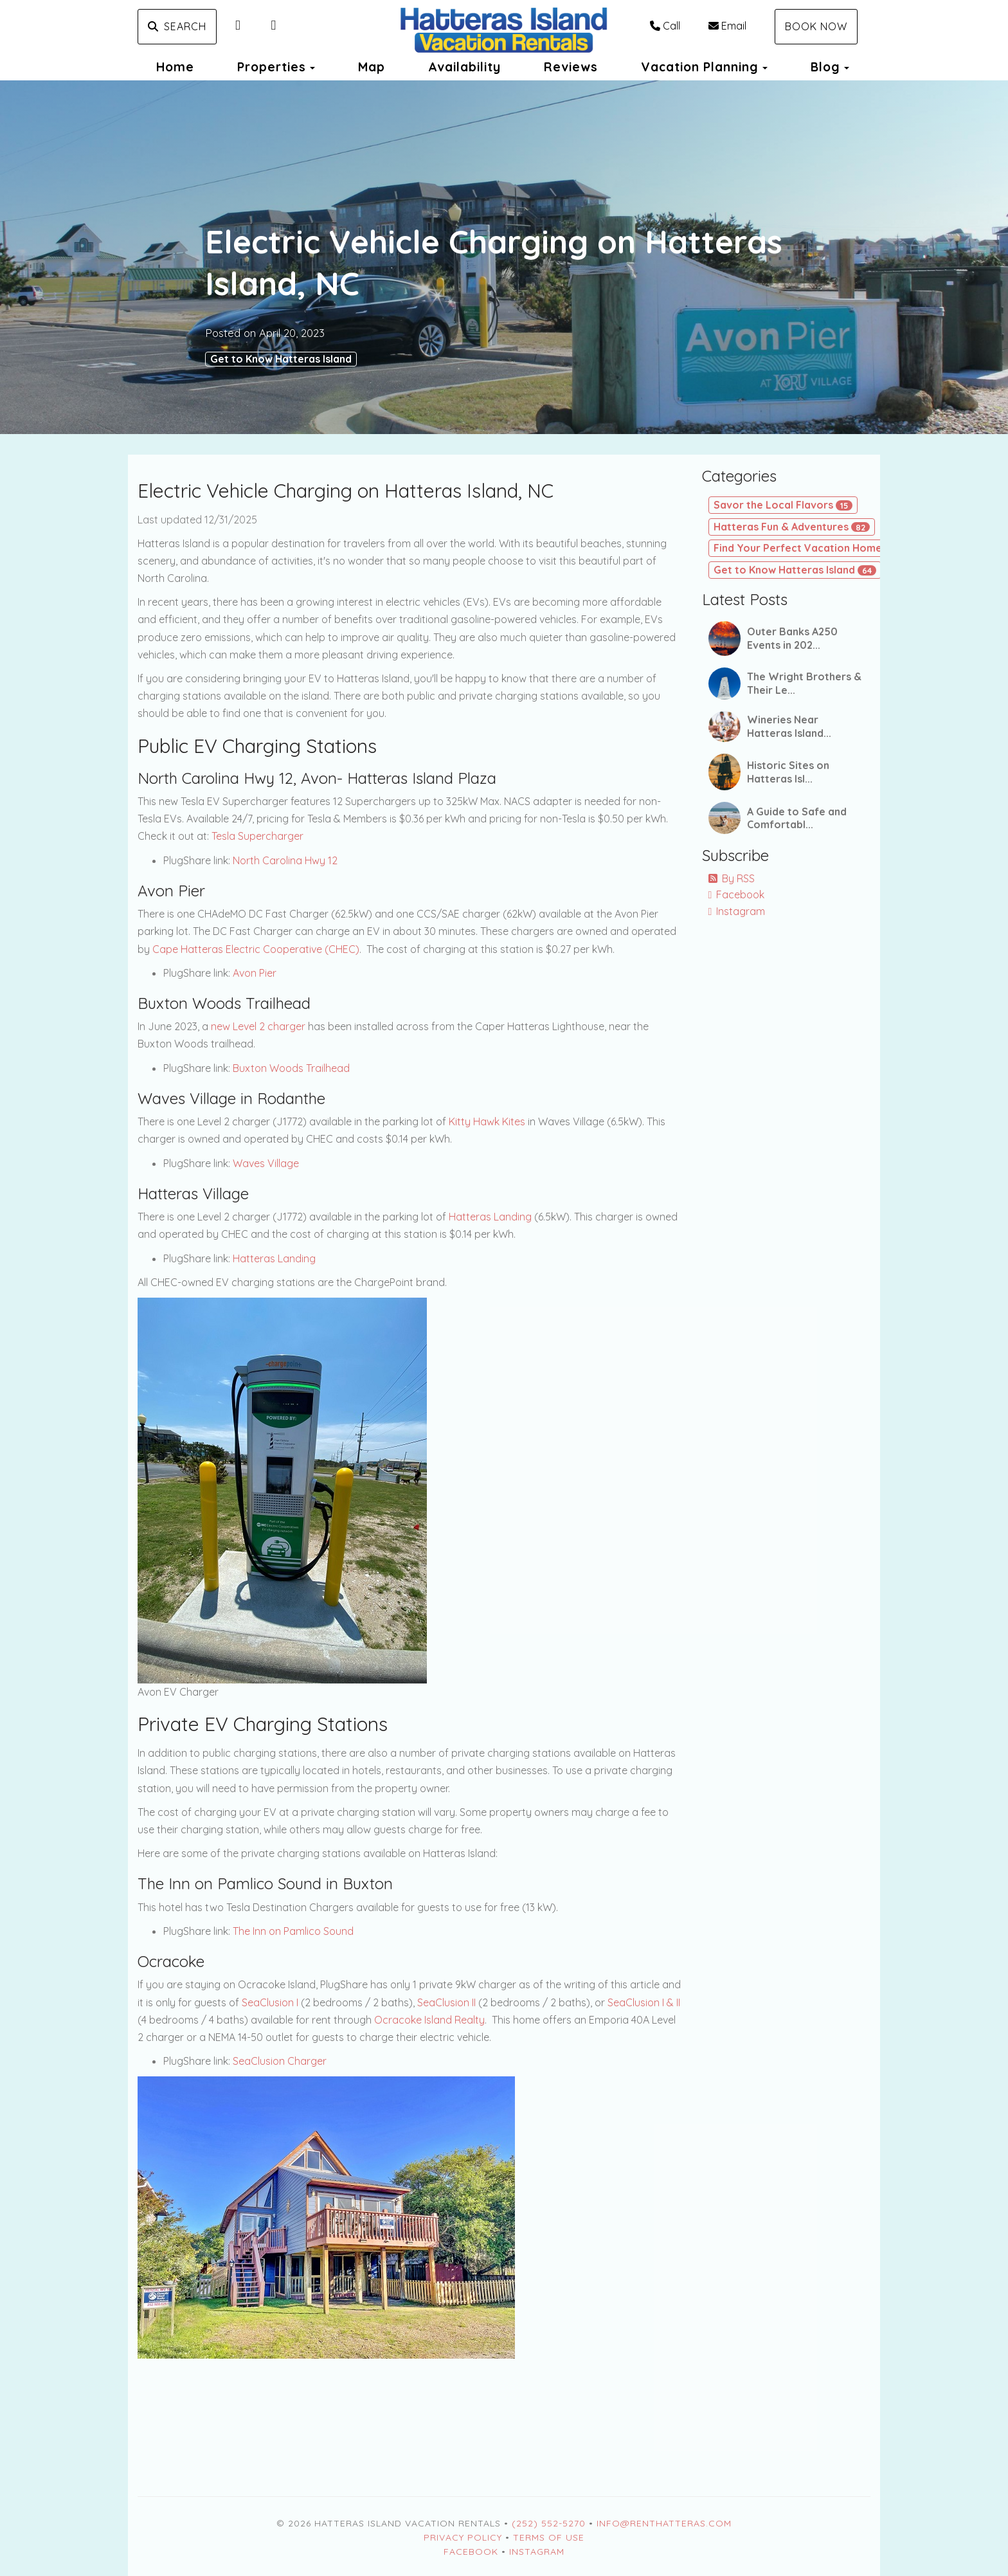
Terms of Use (548, 2537)
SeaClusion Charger (280, 2060)
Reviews (571, 67)
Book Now (816, 26)
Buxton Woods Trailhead (291, 1068)
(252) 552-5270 (549, 2523)
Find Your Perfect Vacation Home (809, 547)
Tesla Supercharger (257, 836)
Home (175, 67)
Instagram (737, 911)
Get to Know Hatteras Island (281, 358)
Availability (464, 67)
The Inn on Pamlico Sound (293, 1931)
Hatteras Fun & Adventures (792, 526)
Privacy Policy (463, 2537)
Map (371, 67)
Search (177, 26)
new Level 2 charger (258, 1026)
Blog (825, 67)
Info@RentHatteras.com (664, 2523)
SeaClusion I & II (644, 2002)
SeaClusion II (446, 2002)
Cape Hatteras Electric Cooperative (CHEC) (255, 949)
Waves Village (266, 1163)
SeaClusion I (270, 2002)
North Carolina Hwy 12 (285, 860)
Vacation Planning (700, 67)
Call (665, 25)
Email (727, 25)
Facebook (736, 894)
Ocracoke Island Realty (429, 2019)
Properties (271, 67)
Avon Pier (254, 972)
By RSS (731, 878)
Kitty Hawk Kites (487, 1121)
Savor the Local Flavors (783, 504)
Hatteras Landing (490, 1216)
